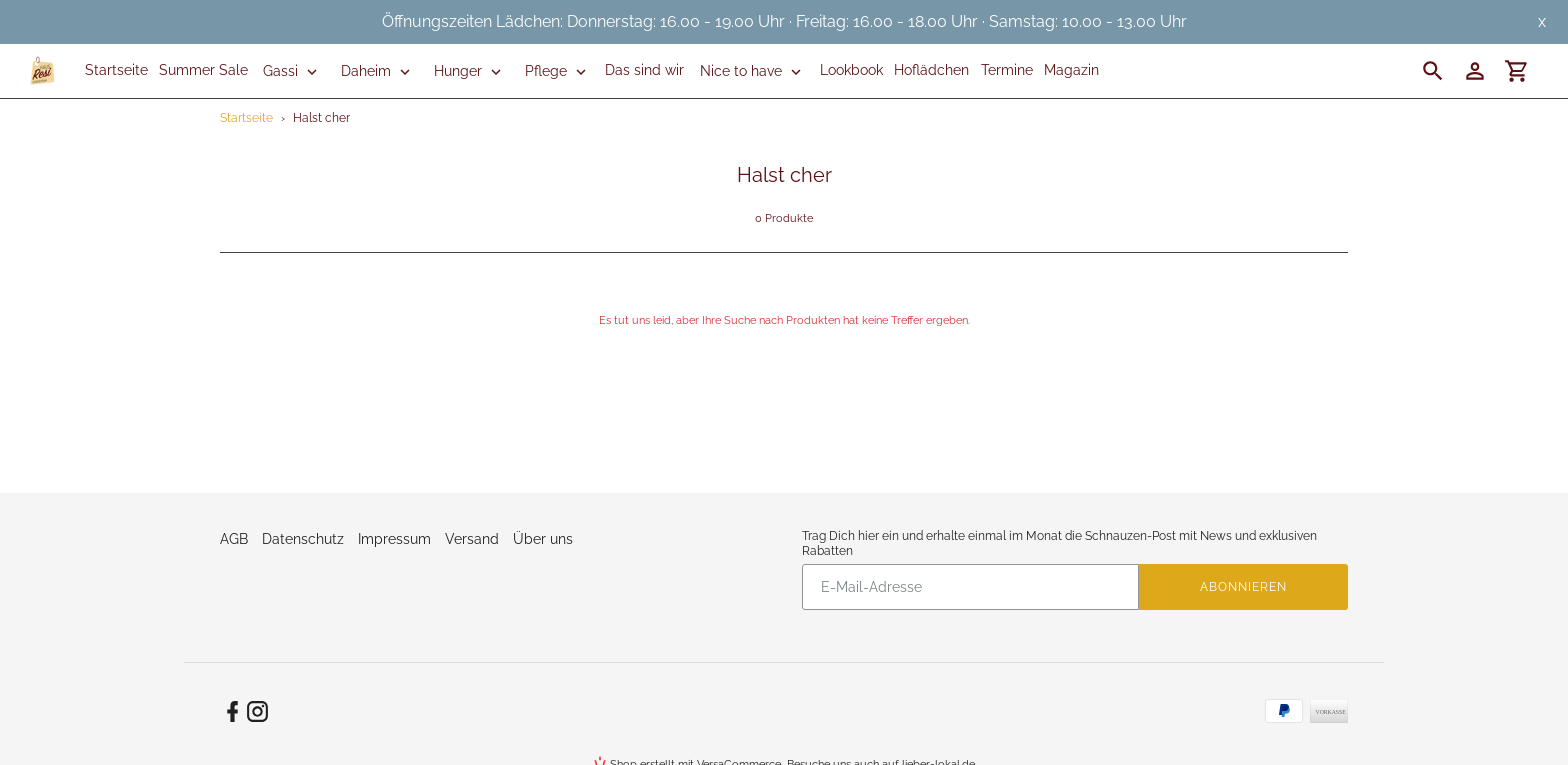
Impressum (394, 539)
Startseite (246, 118)
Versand (472, 539)
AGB (234, 539)
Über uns (543, 539)
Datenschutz (303, 539)
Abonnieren (1243, 587)
